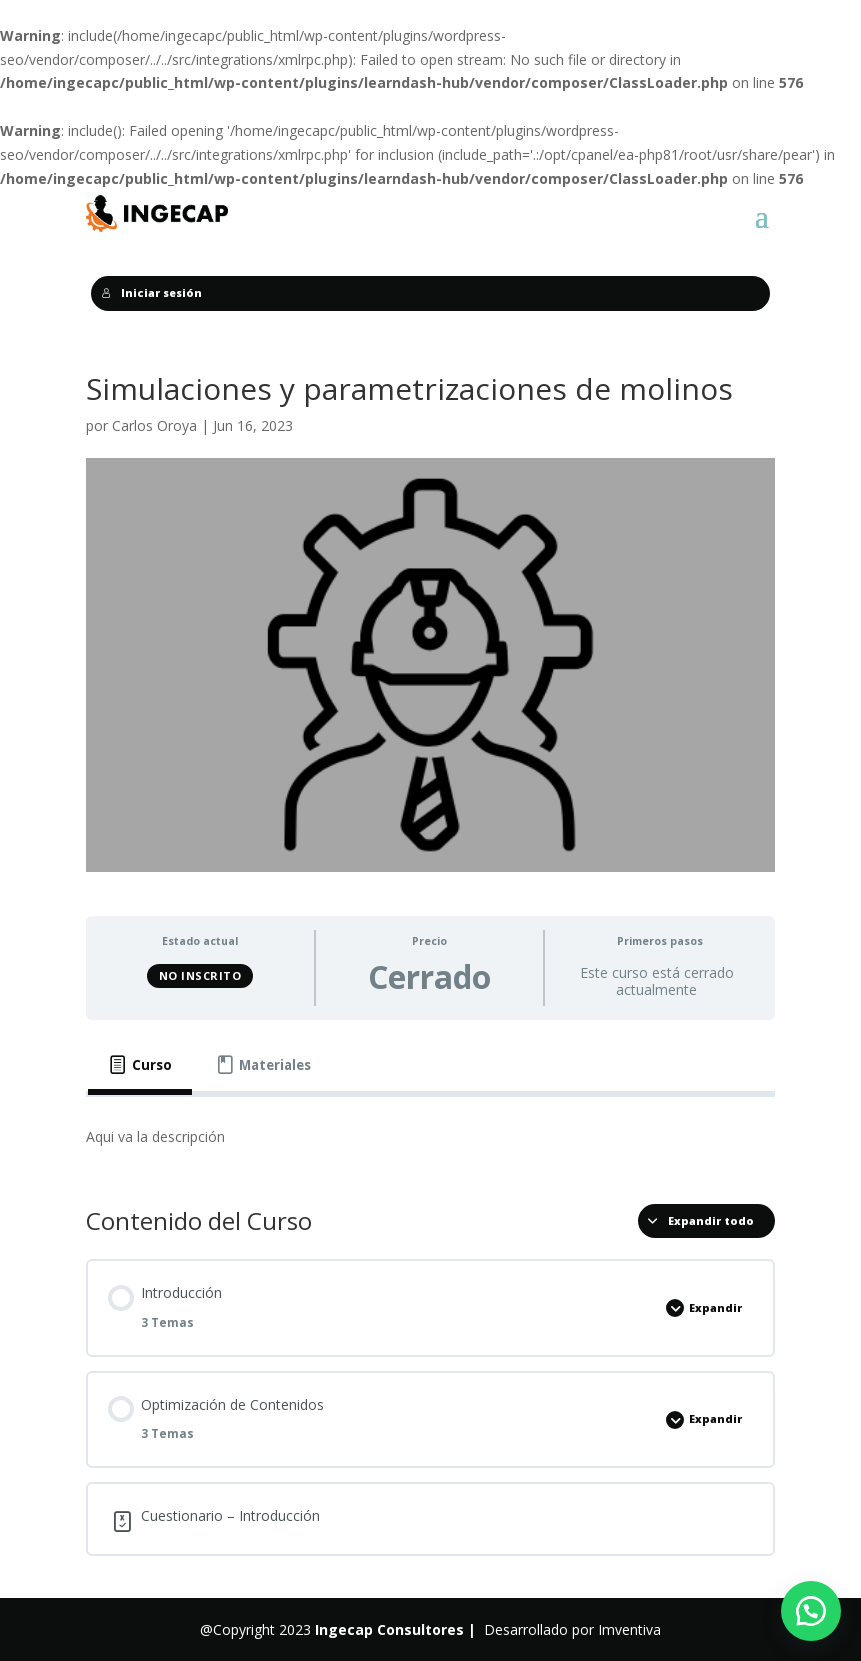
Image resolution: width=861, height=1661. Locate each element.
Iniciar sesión (152, 293)
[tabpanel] (430, 1137)
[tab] (140, 1065)
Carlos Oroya (154, 425)
